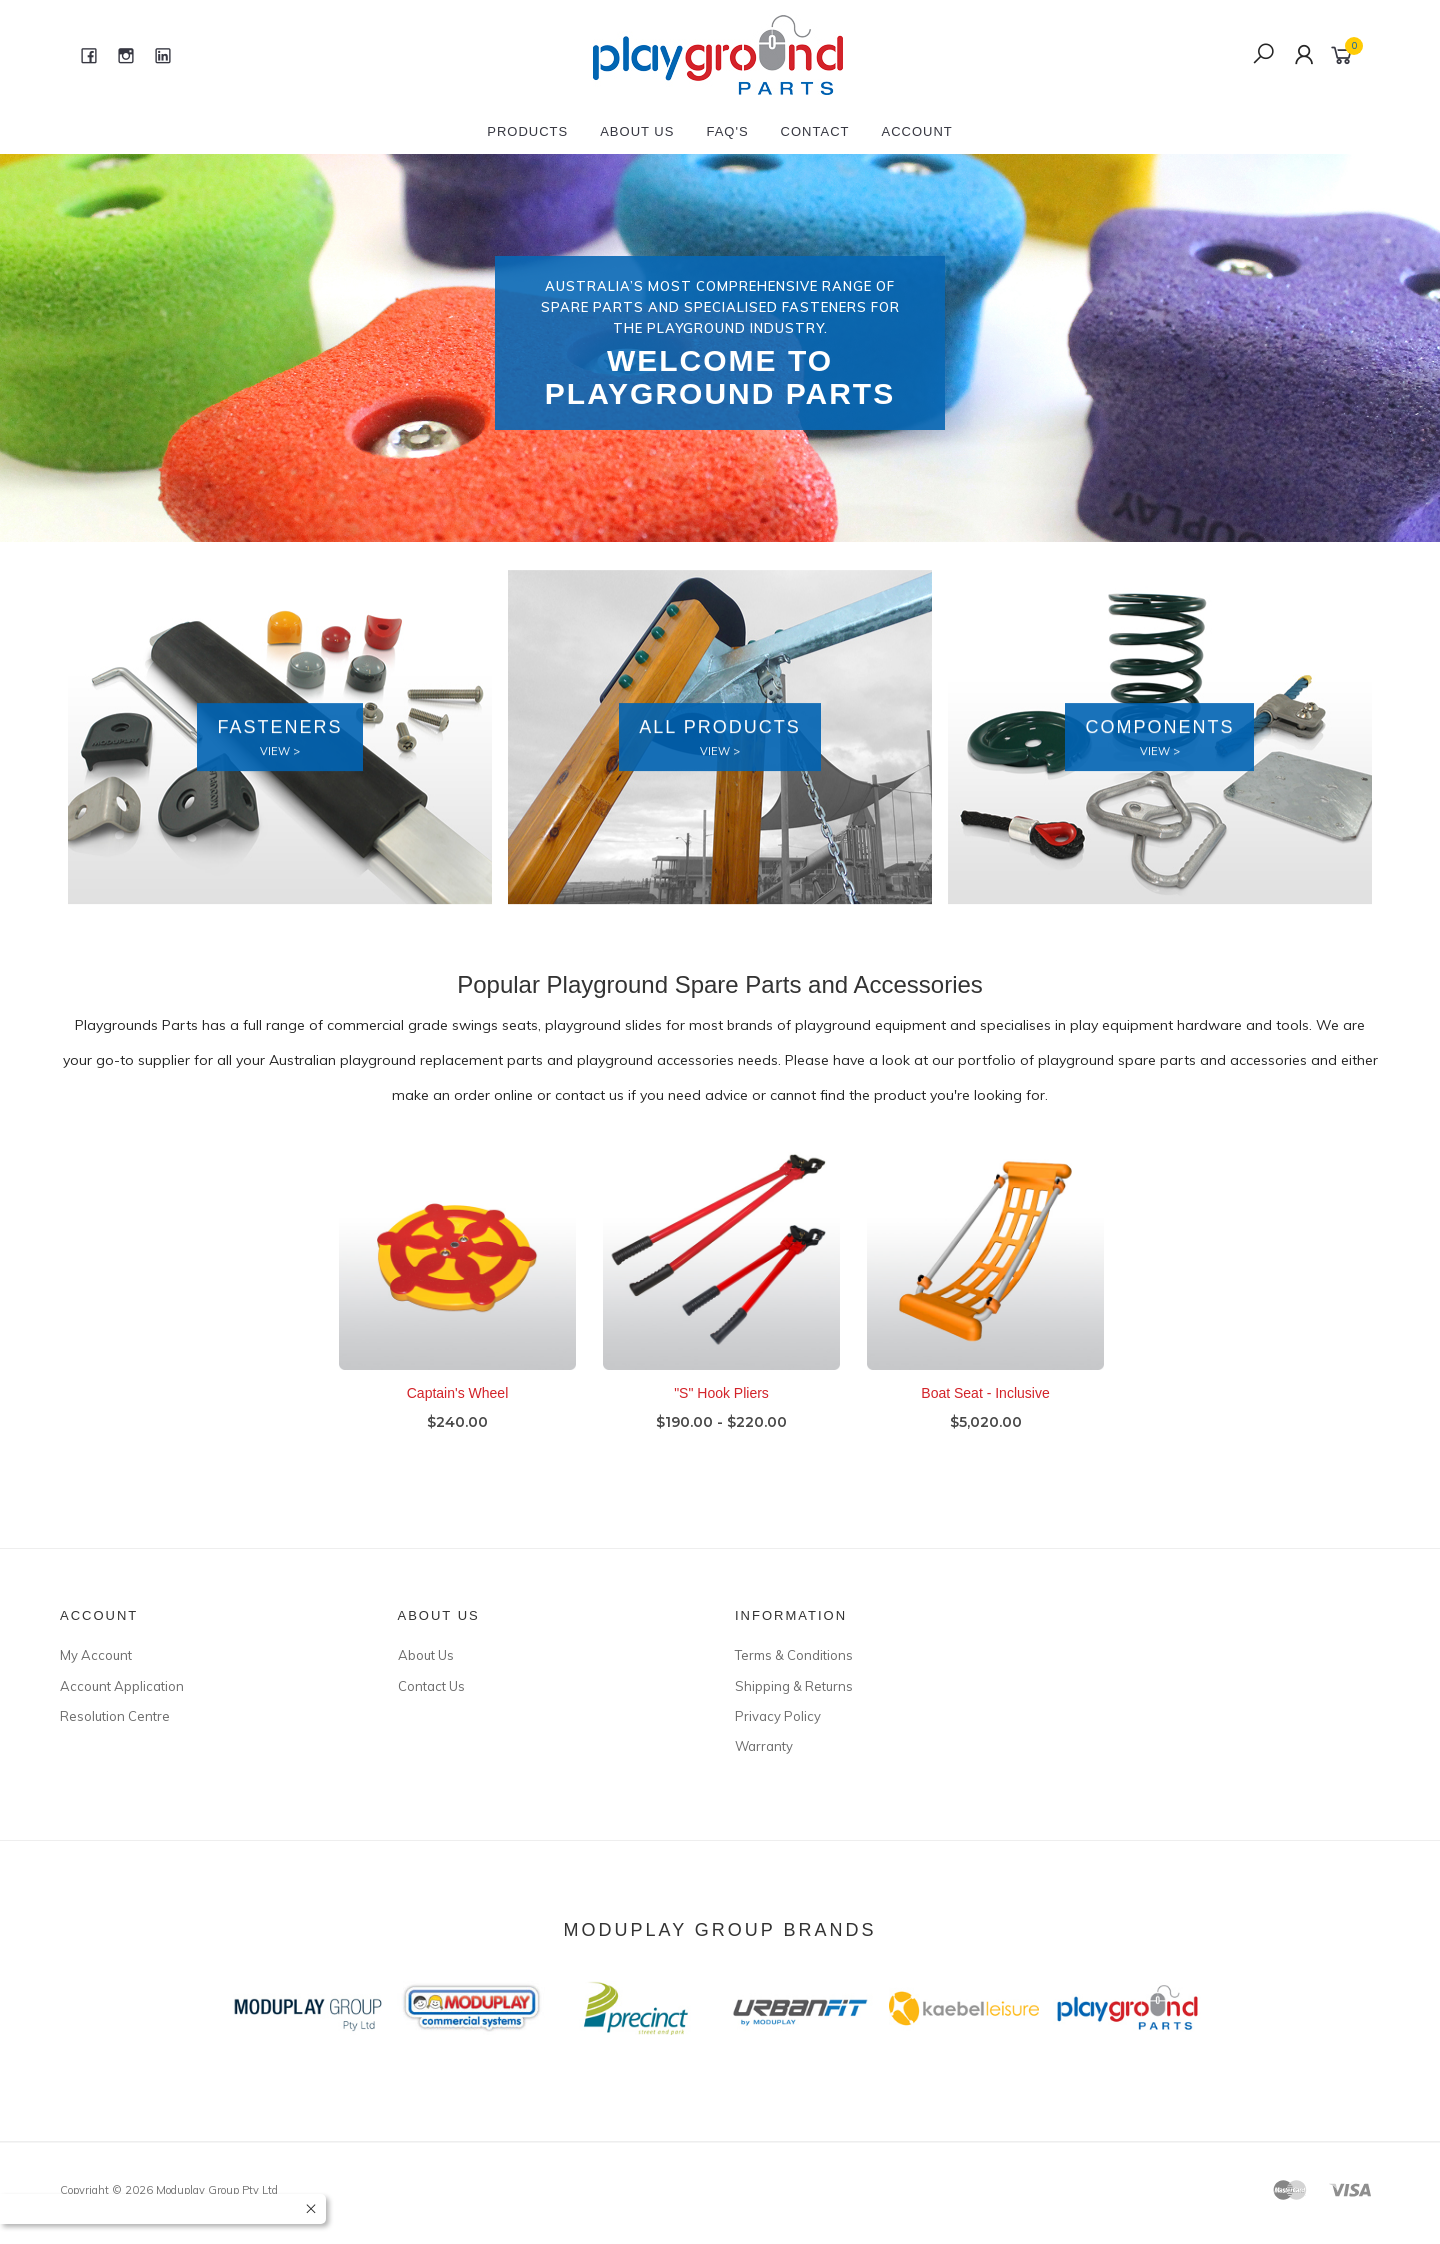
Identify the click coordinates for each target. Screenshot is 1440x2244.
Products (527, 131)
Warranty (764, 1746)
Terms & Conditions (794, 1655)
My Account (96, 1655)
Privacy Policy (778, 1716)
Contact (815, 131)
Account (916, 131)
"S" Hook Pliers (721, 1411)
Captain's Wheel (458, 1411)
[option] (720, 348)
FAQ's (727, 131)
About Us (637, 131)
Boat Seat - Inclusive (985, 1411)
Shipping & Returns (794, 1686)
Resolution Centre (115, 1716)
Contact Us (431, 1686)
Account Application (122, 1686)
